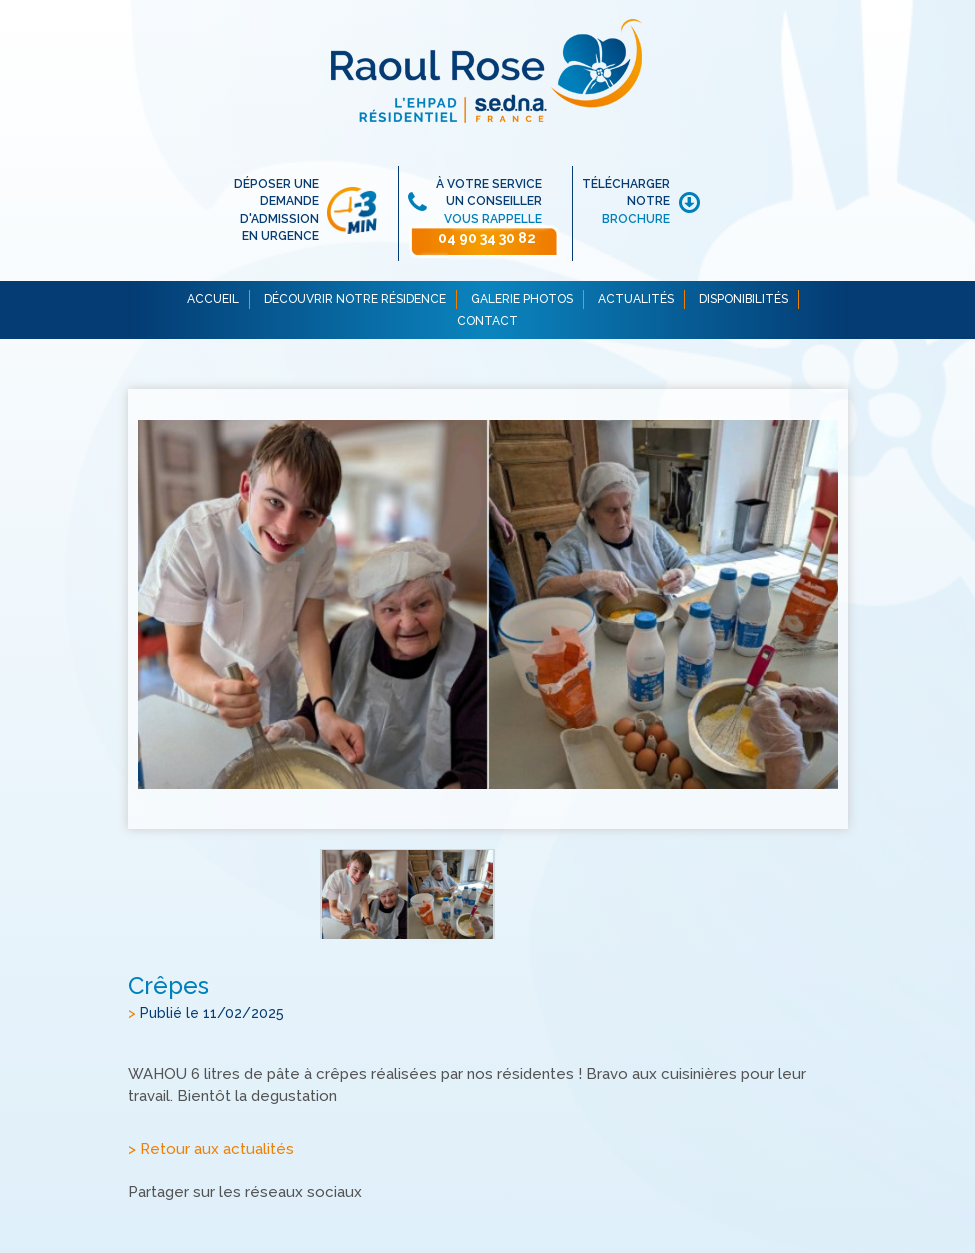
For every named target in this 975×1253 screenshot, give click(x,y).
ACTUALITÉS (636, 299)
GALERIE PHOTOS (522, 299)
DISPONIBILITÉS (743, 299)
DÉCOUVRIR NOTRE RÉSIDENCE (355, 299)
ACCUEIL (213, 299)
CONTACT (487, 321)
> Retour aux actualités (211, 1149)
